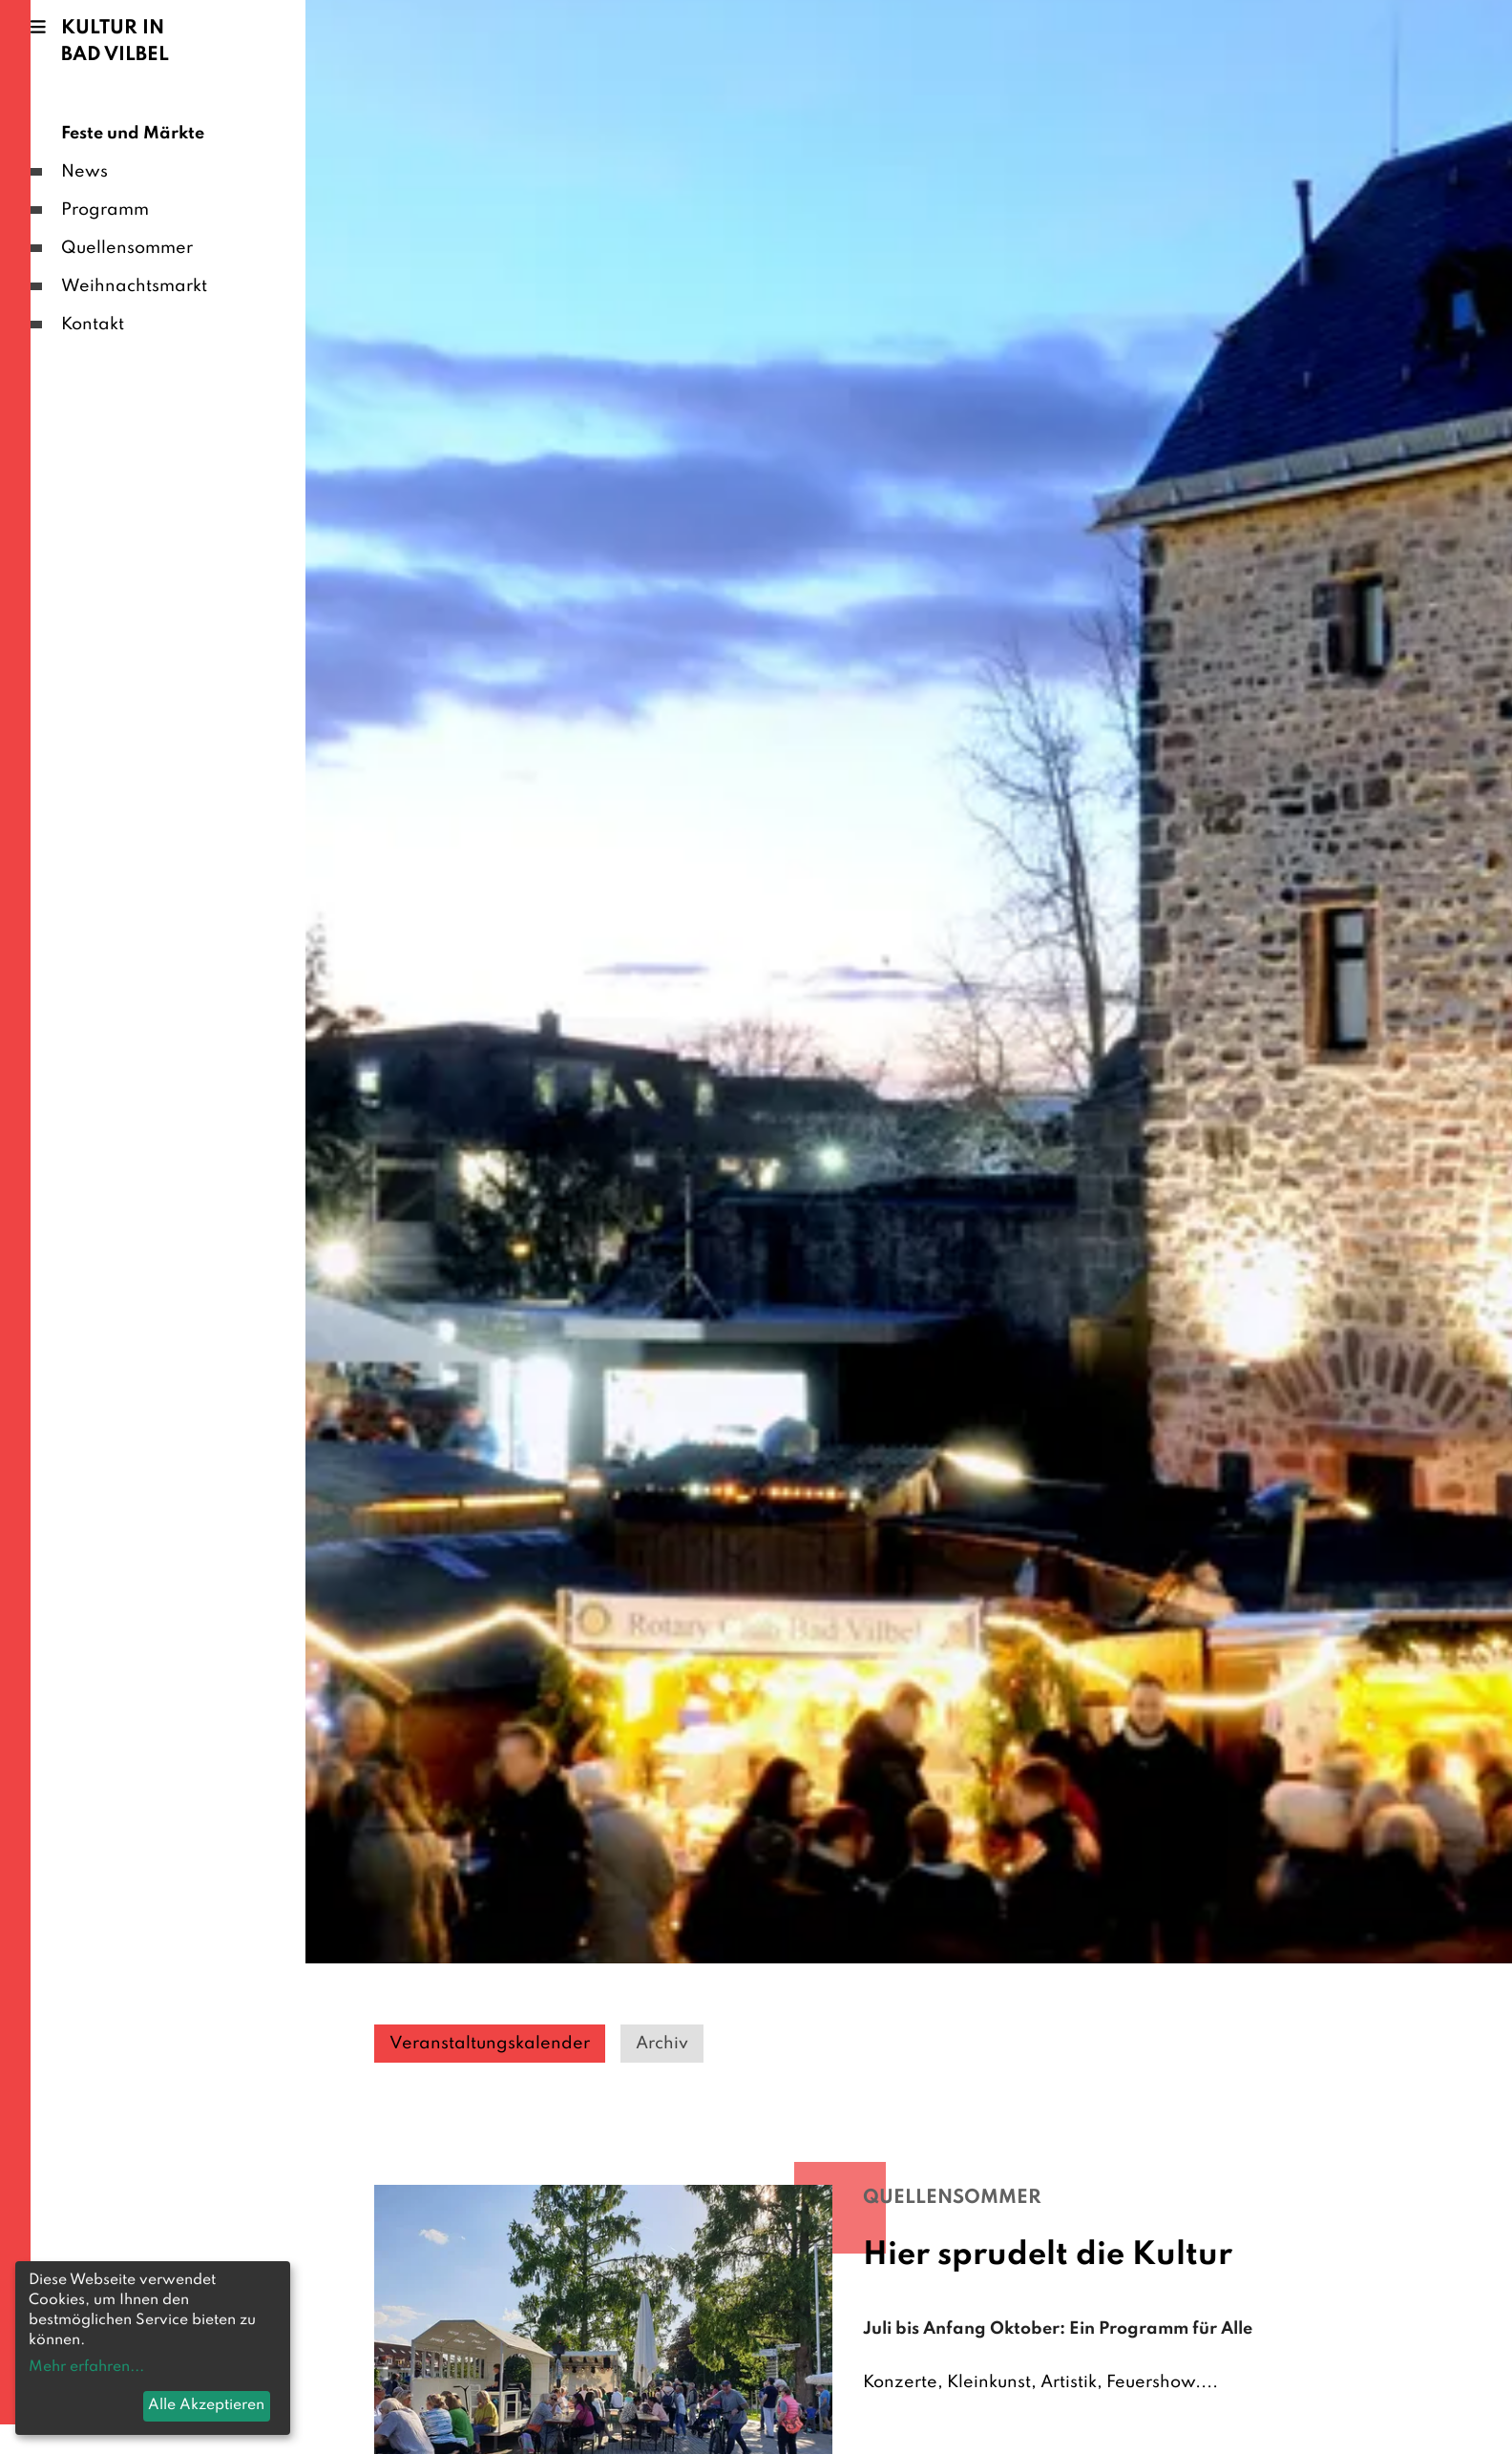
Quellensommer (127, 248)
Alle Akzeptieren (206, 2405)
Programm (105, 210)
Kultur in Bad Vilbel (115, 42)
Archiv (662, 2043)
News (84, 171)
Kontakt (92, 324)
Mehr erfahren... (86, 2367)
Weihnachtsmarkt (134, 286)
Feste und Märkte (132, 133)
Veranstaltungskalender (489, 2043)
